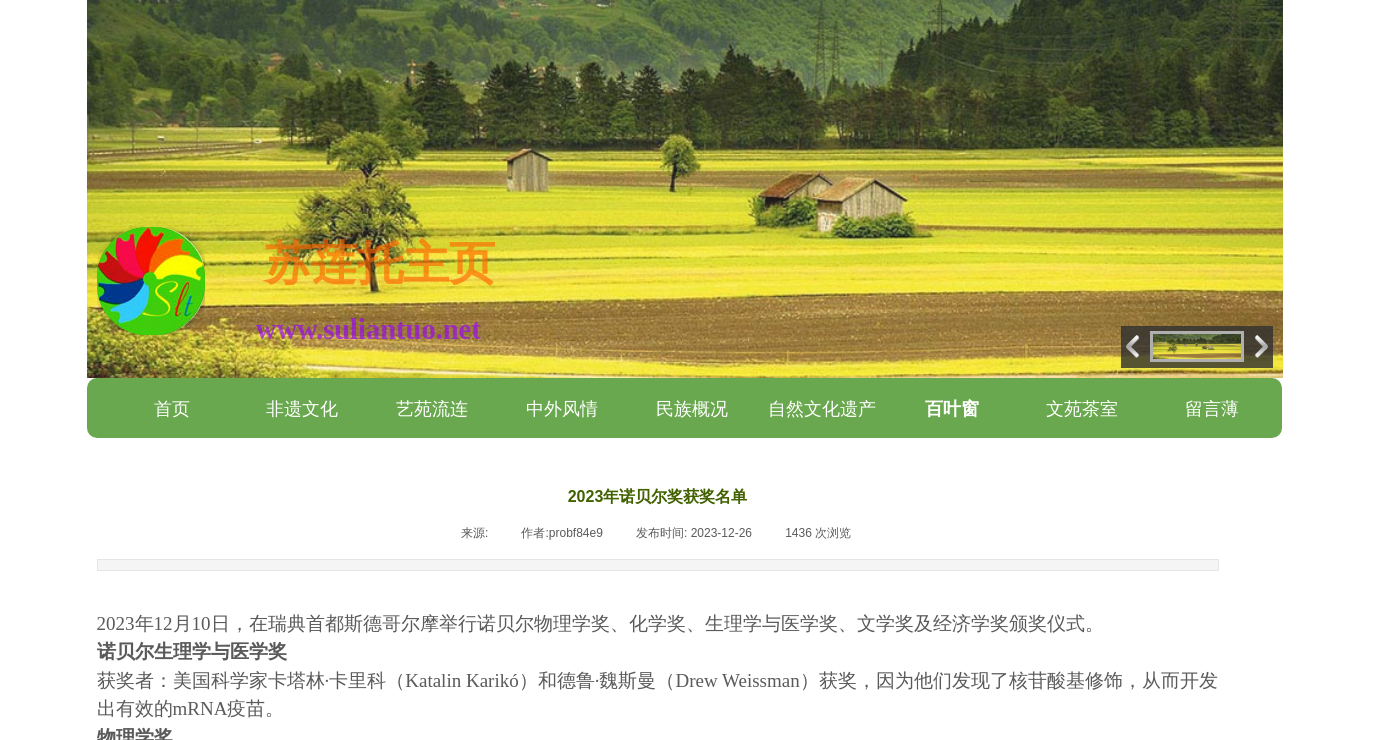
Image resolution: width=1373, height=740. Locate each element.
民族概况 (692, 409)
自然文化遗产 (822, 409)
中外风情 (562, 409)
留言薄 (1212, 409)
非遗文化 (302, 409)
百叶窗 (952, 409)
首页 (172, 409)
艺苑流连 (432, 409)
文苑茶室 (1082, 409)
